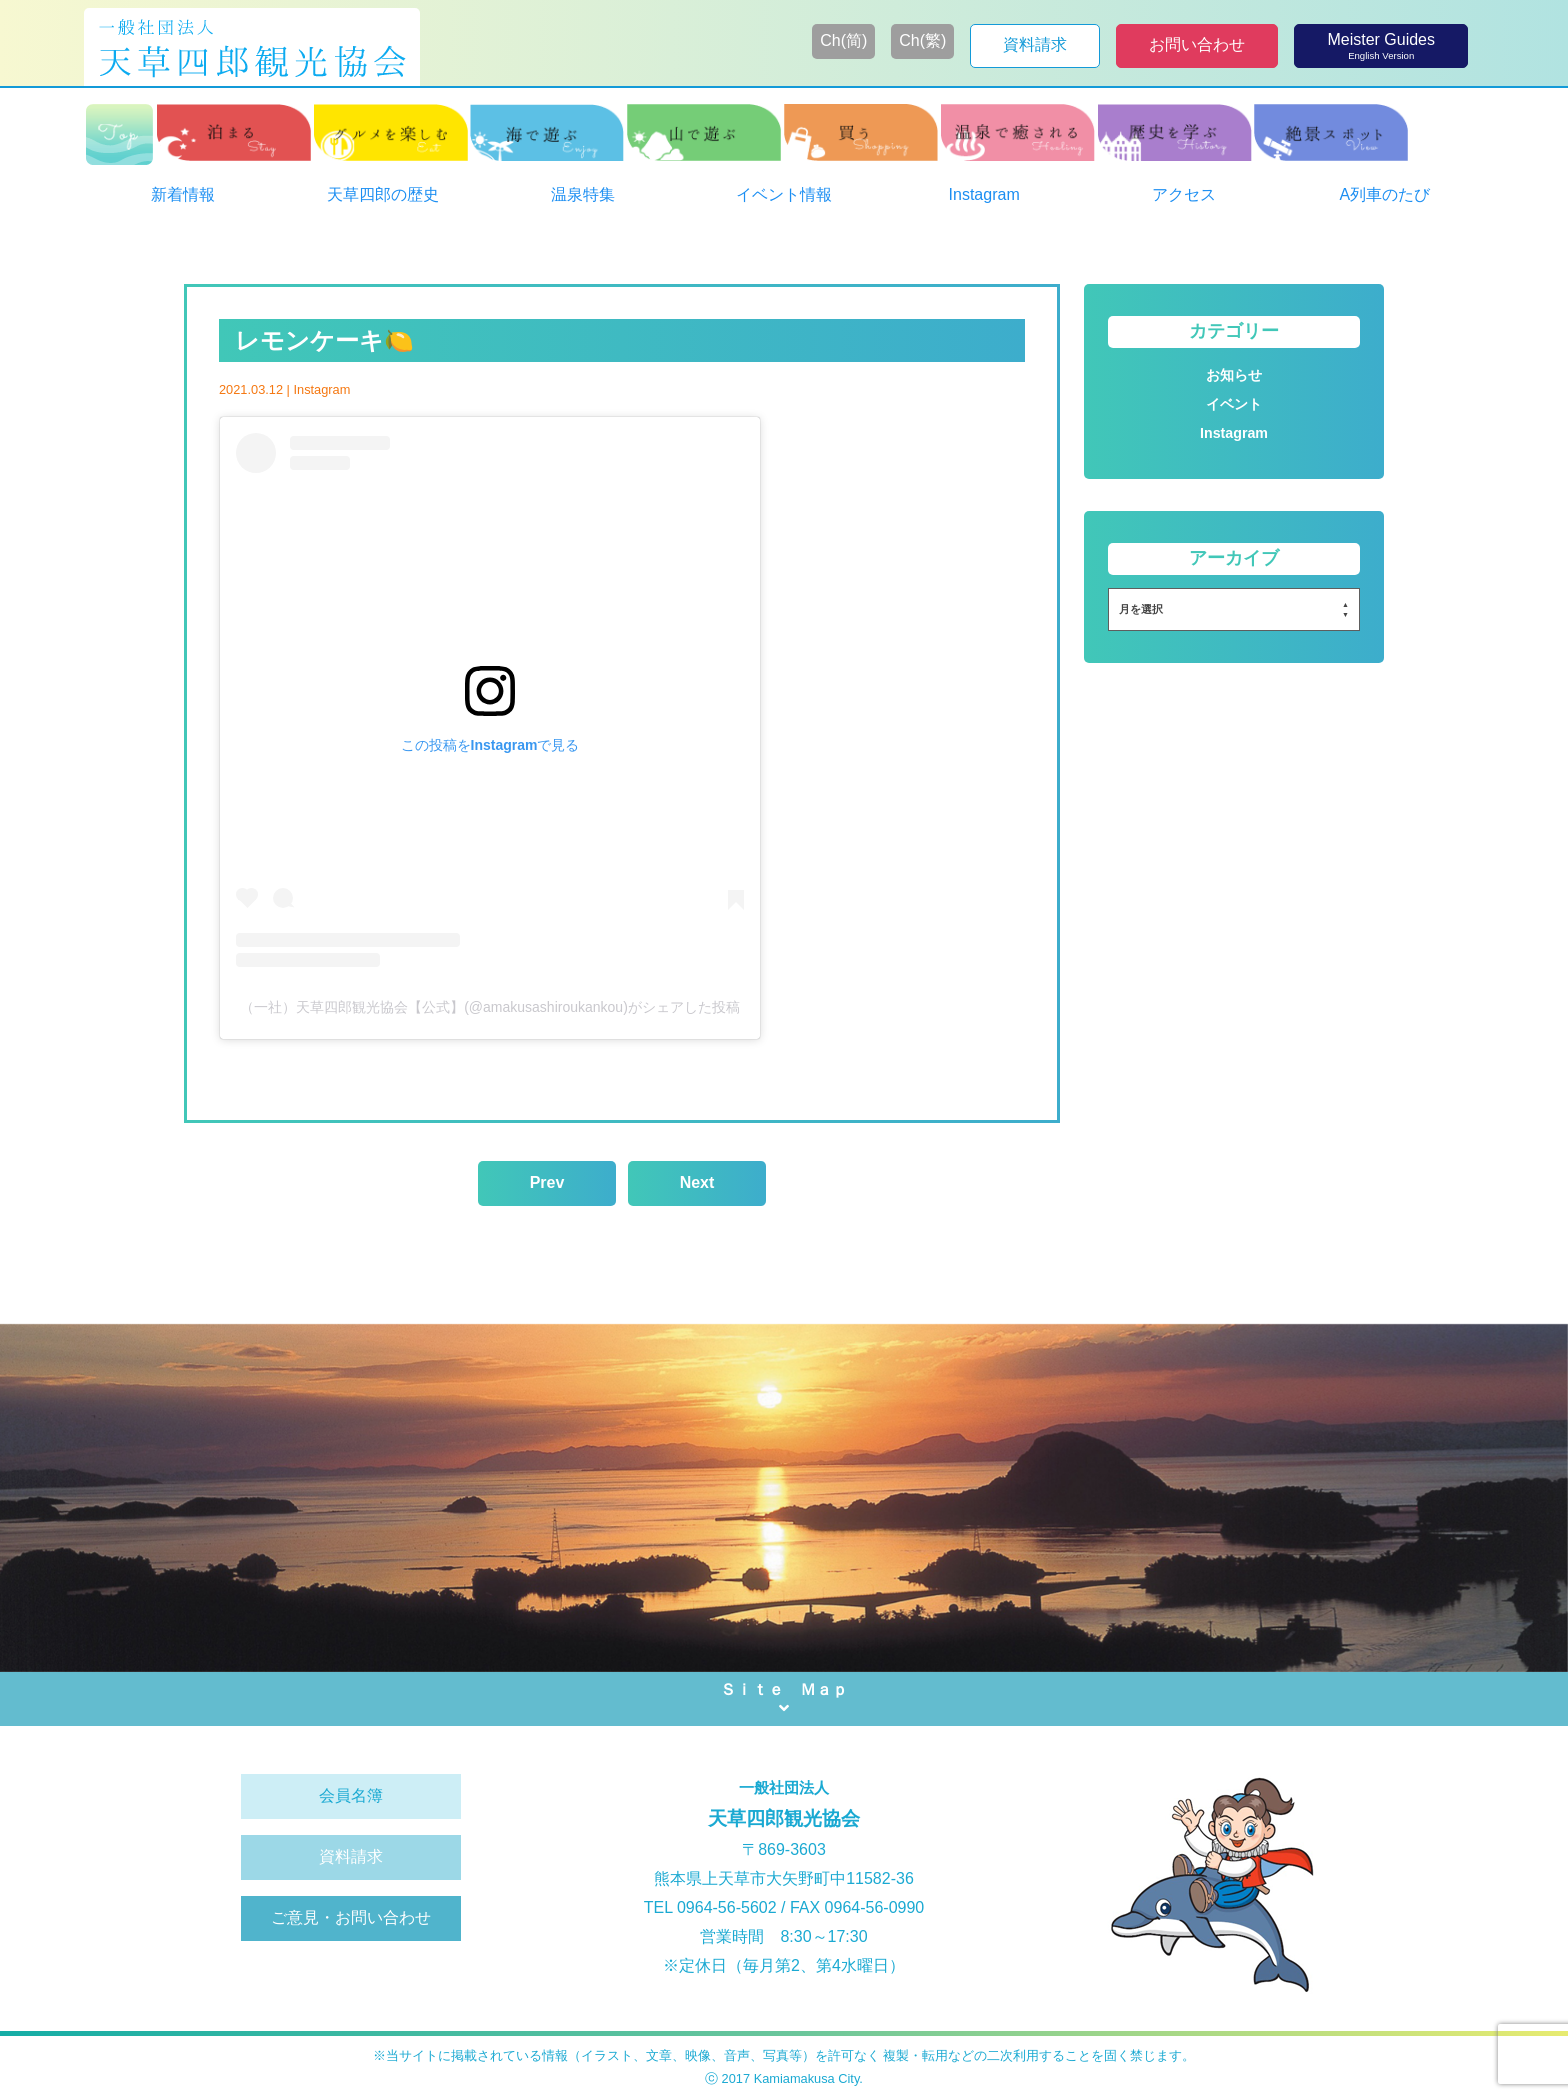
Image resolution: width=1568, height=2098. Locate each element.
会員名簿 (351, 1795)
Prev (547, 1182)
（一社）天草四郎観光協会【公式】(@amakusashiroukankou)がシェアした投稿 (490, 1007)
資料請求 (351, 1856)
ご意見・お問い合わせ (351, 1917)
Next (697, 1182)
